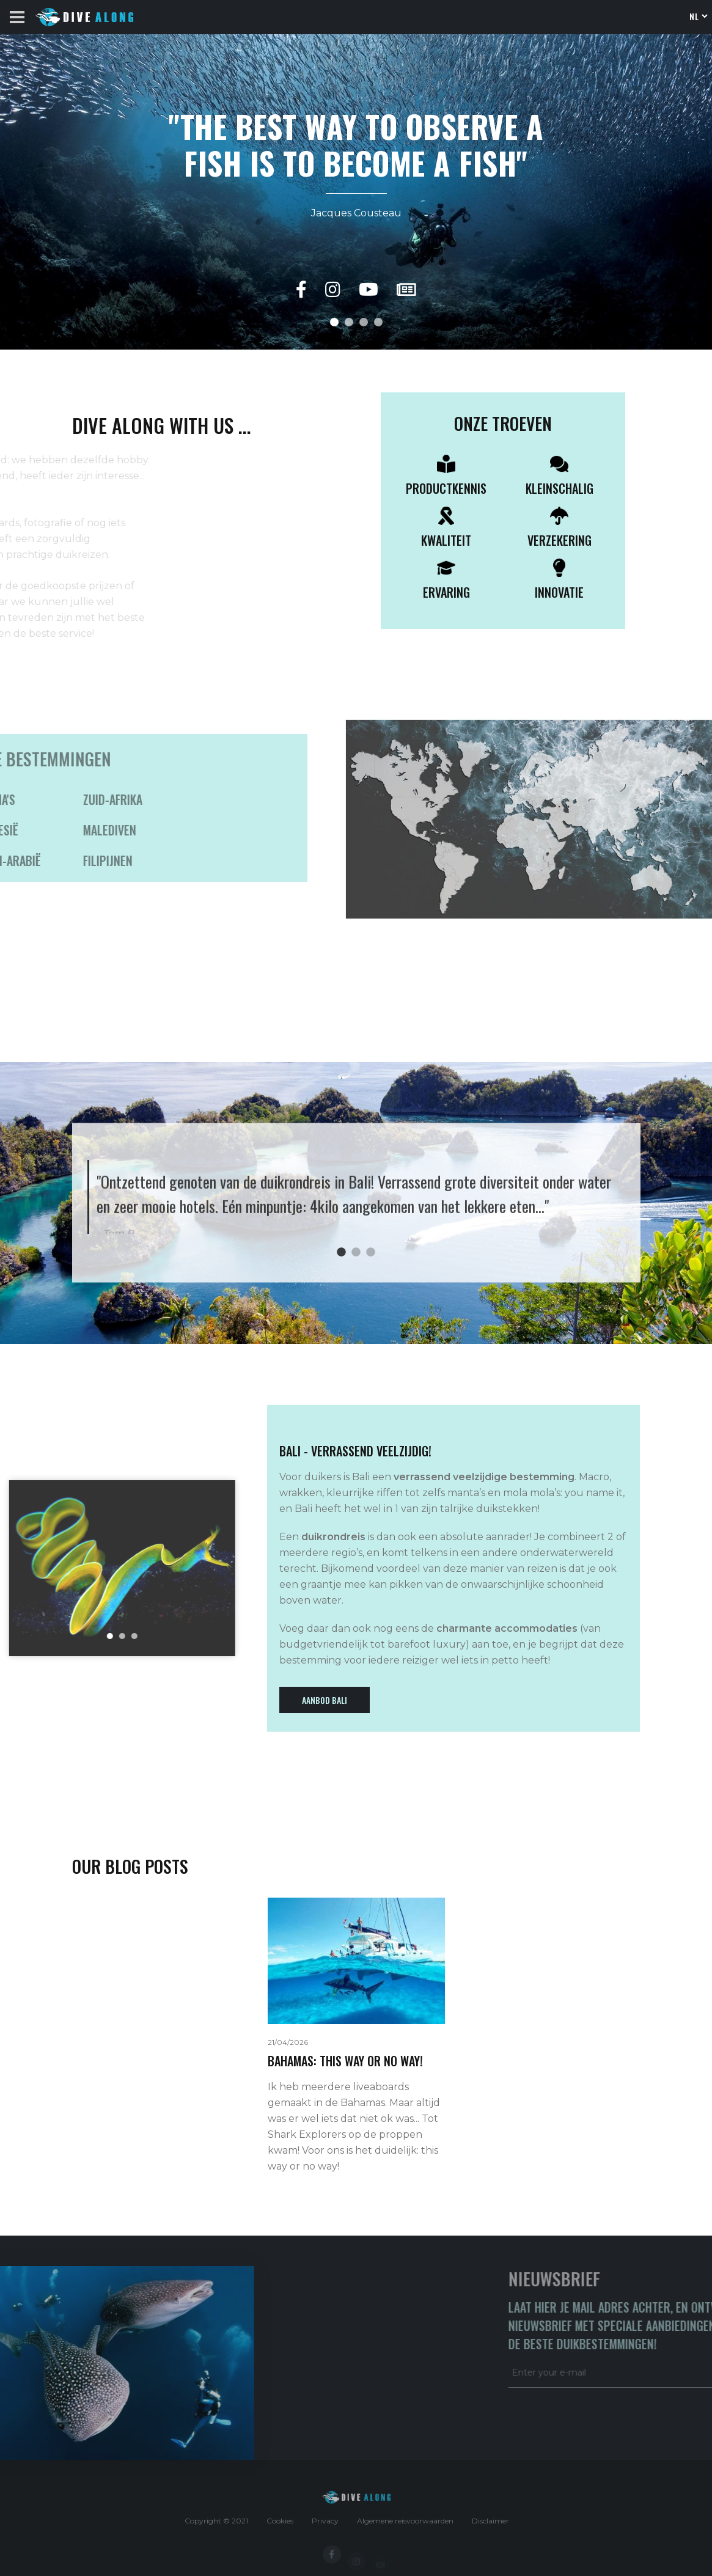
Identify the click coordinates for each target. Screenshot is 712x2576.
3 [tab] (371, 1252)
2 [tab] (356, 1252)
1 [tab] (342, 1252)
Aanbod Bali (324, 1699)
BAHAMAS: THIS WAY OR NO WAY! (345, 2061)
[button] (334, 322)
